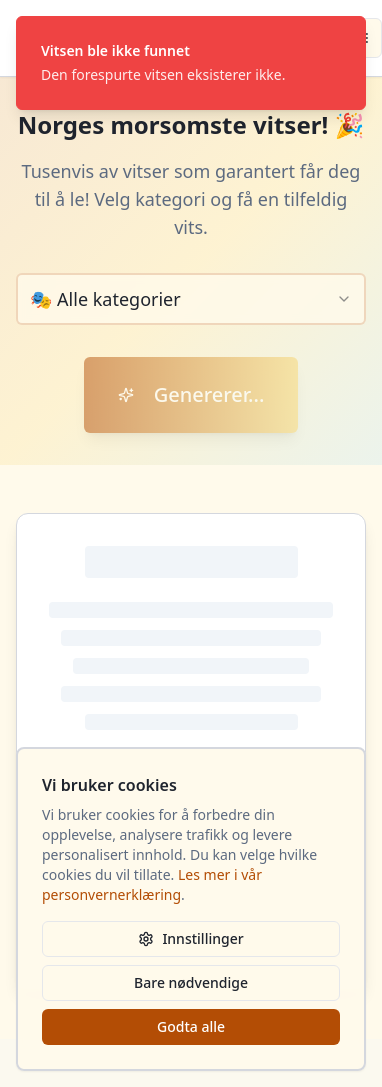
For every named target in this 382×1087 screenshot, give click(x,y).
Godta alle (191, 1026)
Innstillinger (190, 938)
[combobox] (191, 299)
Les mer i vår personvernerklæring (152, 884)
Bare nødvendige (191, 982)
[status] (191, 63)
